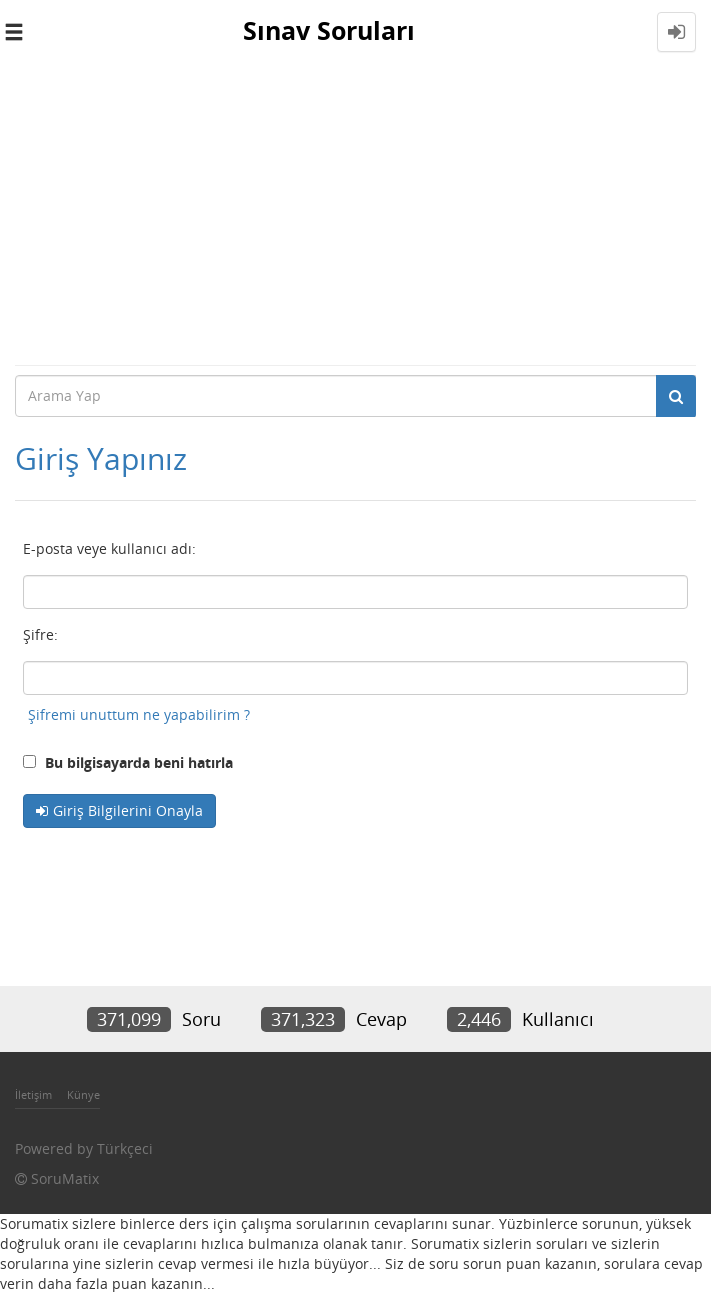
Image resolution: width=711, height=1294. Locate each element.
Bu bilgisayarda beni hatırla (128, 762)
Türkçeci (125, 1148)
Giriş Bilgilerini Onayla (128, 810)
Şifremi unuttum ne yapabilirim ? (139, 714)
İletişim (33, 1094)
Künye (83, 1094)
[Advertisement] (355, 214)
